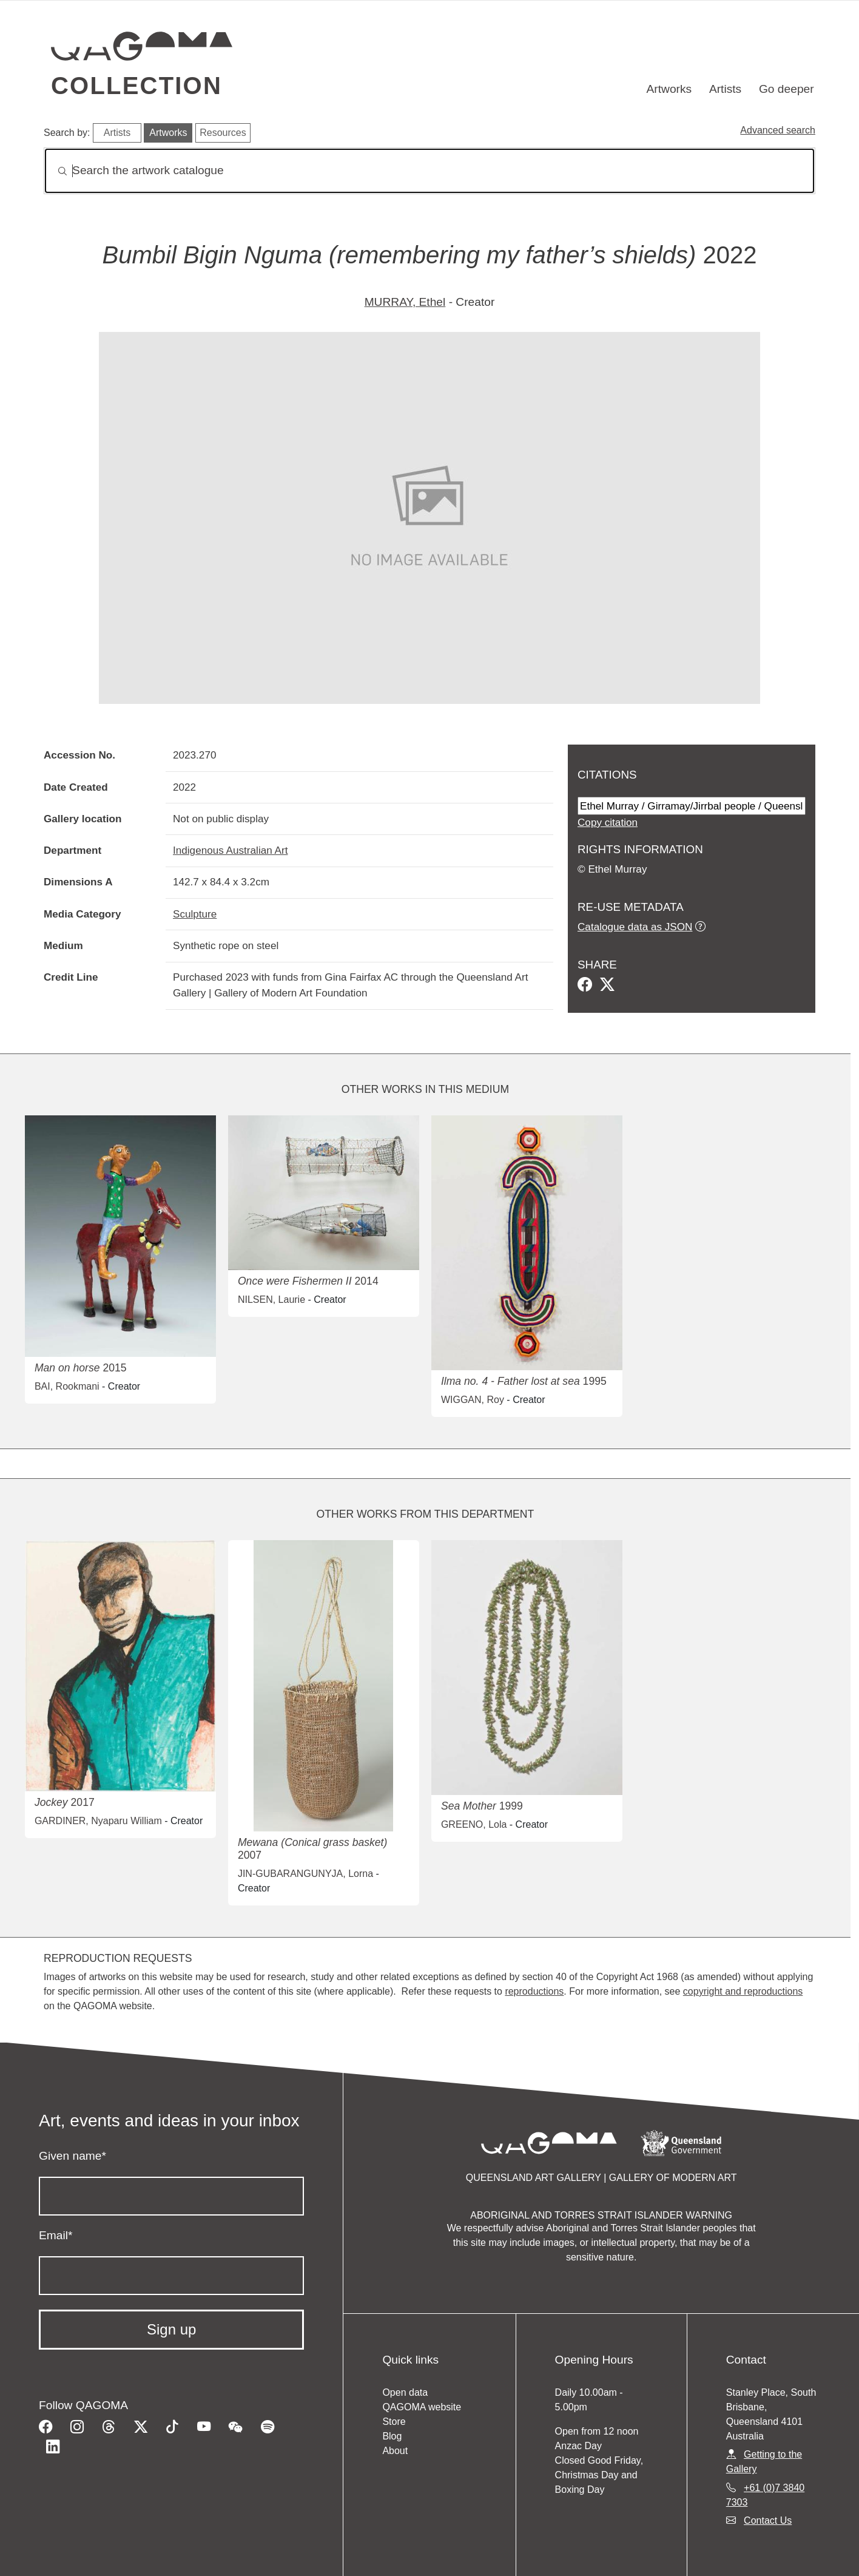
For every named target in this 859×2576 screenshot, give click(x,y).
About (395, 2451)
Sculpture (195, 914)
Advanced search (777, 130)
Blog (392, 2436)
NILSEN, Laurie (271, 1299)
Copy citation (608, 822)
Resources (223, 132)
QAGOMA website (421, 2407)
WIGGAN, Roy (472, 1399)
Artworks (669, 89)
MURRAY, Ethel (405, 302)
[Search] (429, 170)
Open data (405, 2392)
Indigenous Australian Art (230, 850)
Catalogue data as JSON (635, 927)
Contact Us (768, 2520)
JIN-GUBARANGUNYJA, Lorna (305, 1873)
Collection (136, 85)
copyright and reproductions (743, 1991)
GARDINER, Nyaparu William (98, 1821)
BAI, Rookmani (67, 1386)
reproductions (534, 1991)
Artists (725, 89)
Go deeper (786, 89)
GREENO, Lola (474, 1824)
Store (393, 2421)
